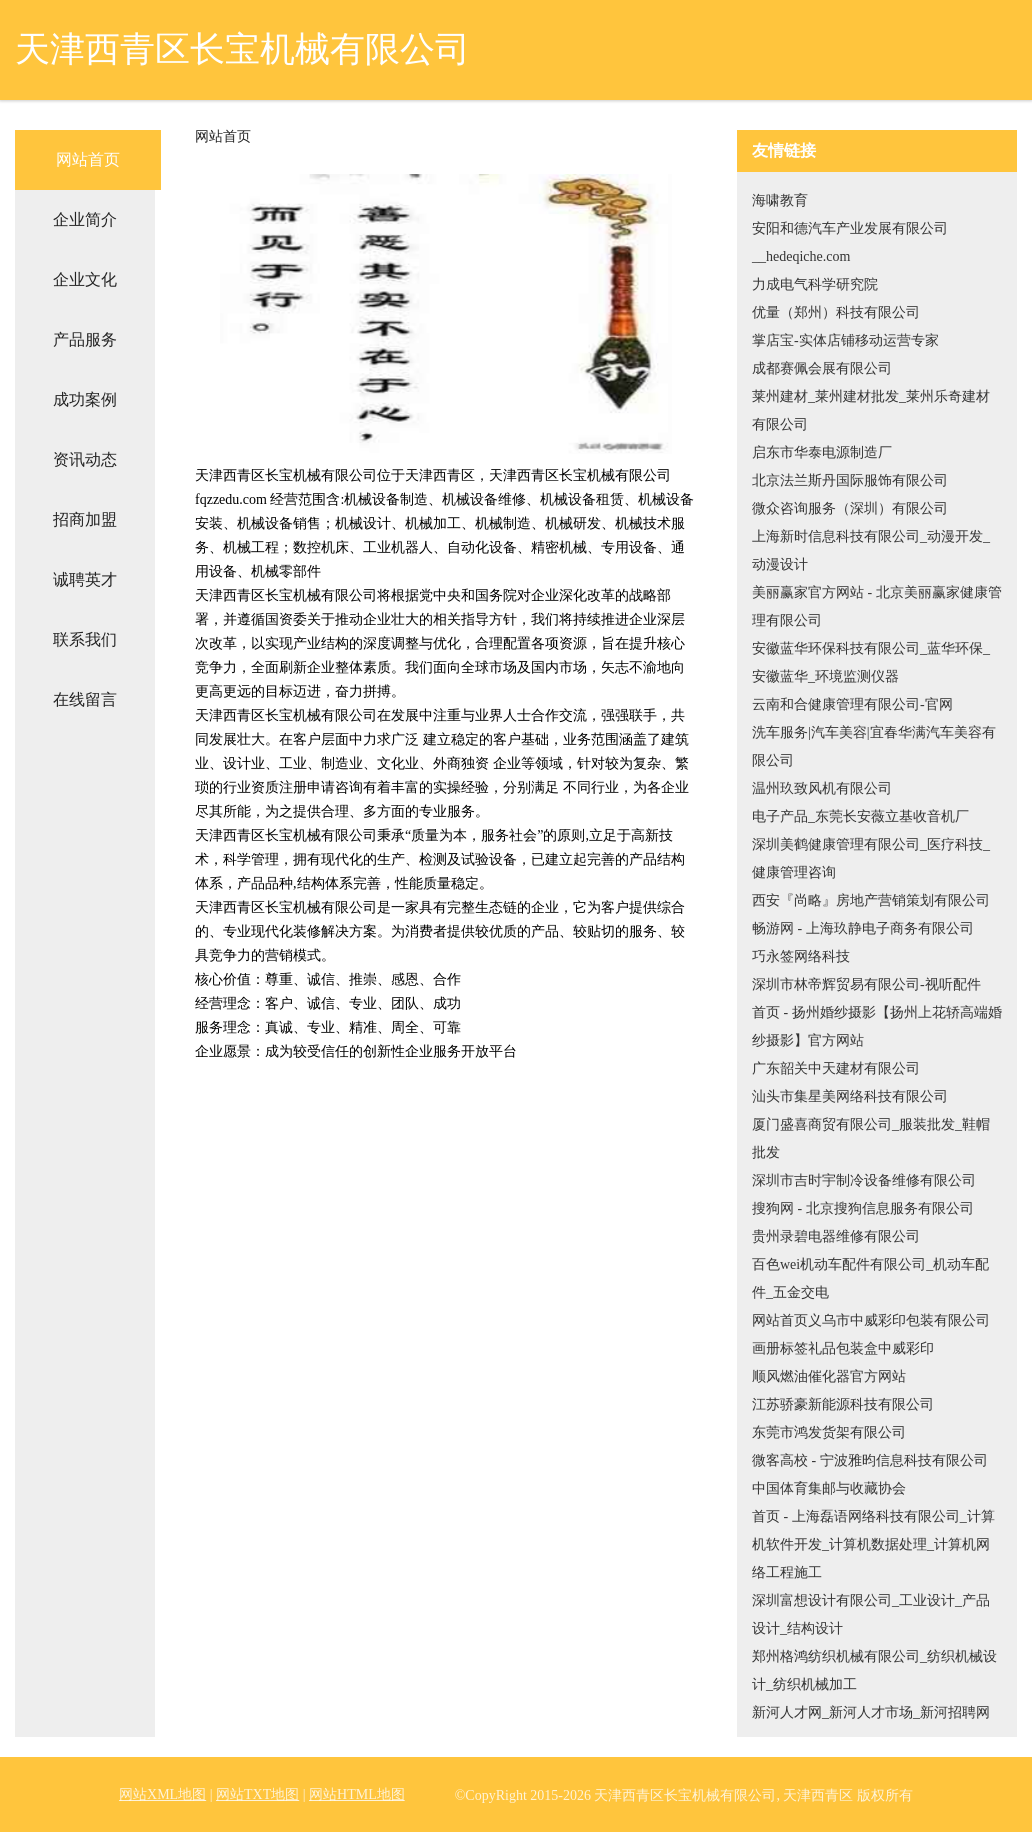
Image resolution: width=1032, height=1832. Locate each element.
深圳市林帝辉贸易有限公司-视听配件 (866, 984)
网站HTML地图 (357, 1794)
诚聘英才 (85, 579)
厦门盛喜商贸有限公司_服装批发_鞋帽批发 (871, 1138)
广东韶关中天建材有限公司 (836, 1068)
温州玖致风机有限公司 (822, 788)
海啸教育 (780, 200)
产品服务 (85, 339)
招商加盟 (85, 519)
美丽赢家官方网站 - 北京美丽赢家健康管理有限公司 (877, 606)
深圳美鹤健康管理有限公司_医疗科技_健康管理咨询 (871, 858)
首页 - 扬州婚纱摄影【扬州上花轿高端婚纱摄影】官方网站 (877, 1026)
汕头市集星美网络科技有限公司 (850, 1096)
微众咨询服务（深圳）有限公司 (850, 508)
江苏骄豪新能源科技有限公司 (843, 1404)
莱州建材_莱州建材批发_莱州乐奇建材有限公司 (871, 410)
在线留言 (85, 699)
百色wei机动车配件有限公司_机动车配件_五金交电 (870, 1278)
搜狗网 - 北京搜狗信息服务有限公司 (863, 1208)
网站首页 (88, 159)
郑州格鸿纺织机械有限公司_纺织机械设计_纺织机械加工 (874, 1670)
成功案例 (85, 399)
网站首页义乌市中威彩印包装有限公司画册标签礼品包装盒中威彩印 (871, 1334)
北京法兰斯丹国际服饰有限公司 (850, 480)
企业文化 (85, 279)
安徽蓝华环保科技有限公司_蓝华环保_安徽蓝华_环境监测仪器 (871, 662)
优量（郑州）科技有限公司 (836, 312)
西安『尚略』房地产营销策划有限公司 (871, 900)
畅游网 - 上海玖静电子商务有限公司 (863, 928)
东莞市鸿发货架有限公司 (829, 1432)
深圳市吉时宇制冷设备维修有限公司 (864, 1180)
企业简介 (85, 219)
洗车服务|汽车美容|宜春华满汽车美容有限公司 (874, 746)
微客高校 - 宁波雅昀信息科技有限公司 (870, 1460)
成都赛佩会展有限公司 (822, 368)
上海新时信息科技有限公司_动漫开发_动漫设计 (871, 550)
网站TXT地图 (257, 1794)
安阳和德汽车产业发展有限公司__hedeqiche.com (850, 242)
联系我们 (85, 639)
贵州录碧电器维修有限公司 (836, 1236)
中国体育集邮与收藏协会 (829, 1488)
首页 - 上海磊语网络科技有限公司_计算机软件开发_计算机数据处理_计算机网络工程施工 (873, 1544)
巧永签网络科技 (801, 956)
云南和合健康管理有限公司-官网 (852, 704)
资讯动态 (85, 459)
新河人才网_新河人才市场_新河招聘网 (871, 1712)
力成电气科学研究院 (815, 284)
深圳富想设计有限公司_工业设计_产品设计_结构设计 (871, 1614)
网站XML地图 (162, 1794)
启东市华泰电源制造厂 (822, 452)
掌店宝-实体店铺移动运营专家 (845, 340)
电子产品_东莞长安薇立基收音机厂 (860, 816)
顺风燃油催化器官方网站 (829, 1376)
